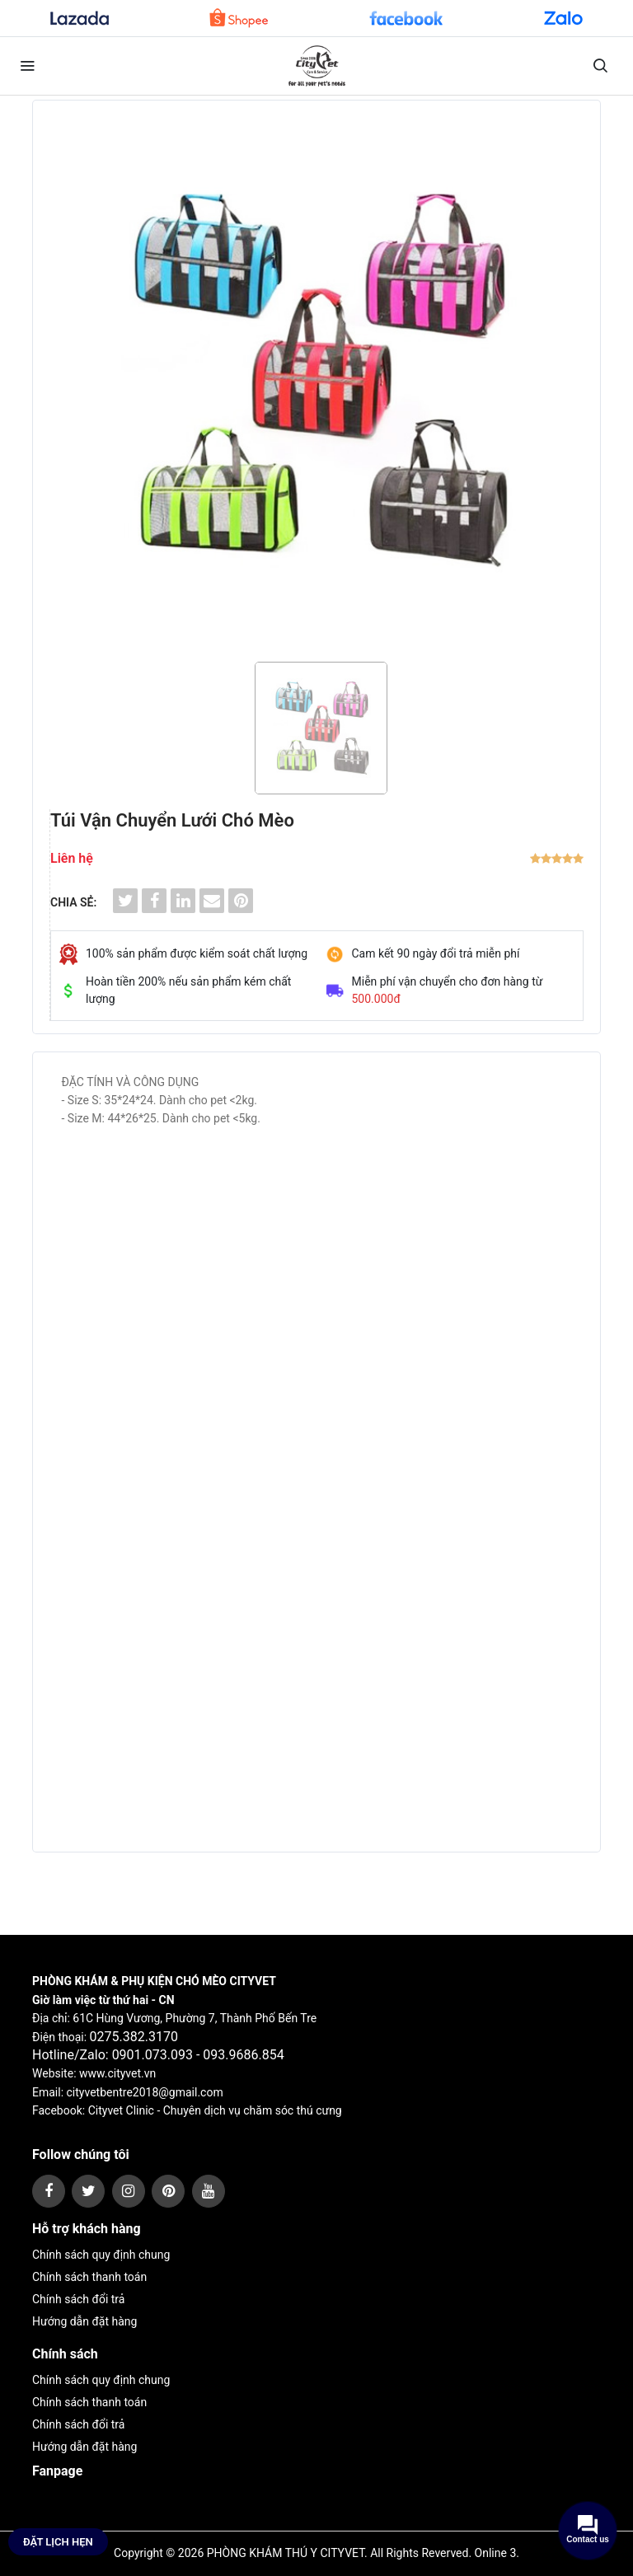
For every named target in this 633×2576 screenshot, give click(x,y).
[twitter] (88, 2191)
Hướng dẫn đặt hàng (84, 2321)
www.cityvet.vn (117, 2073)
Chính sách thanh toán (89, 2276)
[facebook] (48, 2191)
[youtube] (208, 2191)
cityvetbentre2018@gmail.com (145, 2092)
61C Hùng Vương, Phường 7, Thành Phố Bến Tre (194, 2018)
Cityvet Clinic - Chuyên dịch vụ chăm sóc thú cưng (215, 2110)
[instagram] (128, 2191)
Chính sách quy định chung (101, 2254)
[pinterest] (168, 2191)
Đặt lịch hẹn (58, 2542)
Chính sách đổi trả (78, 2299)
